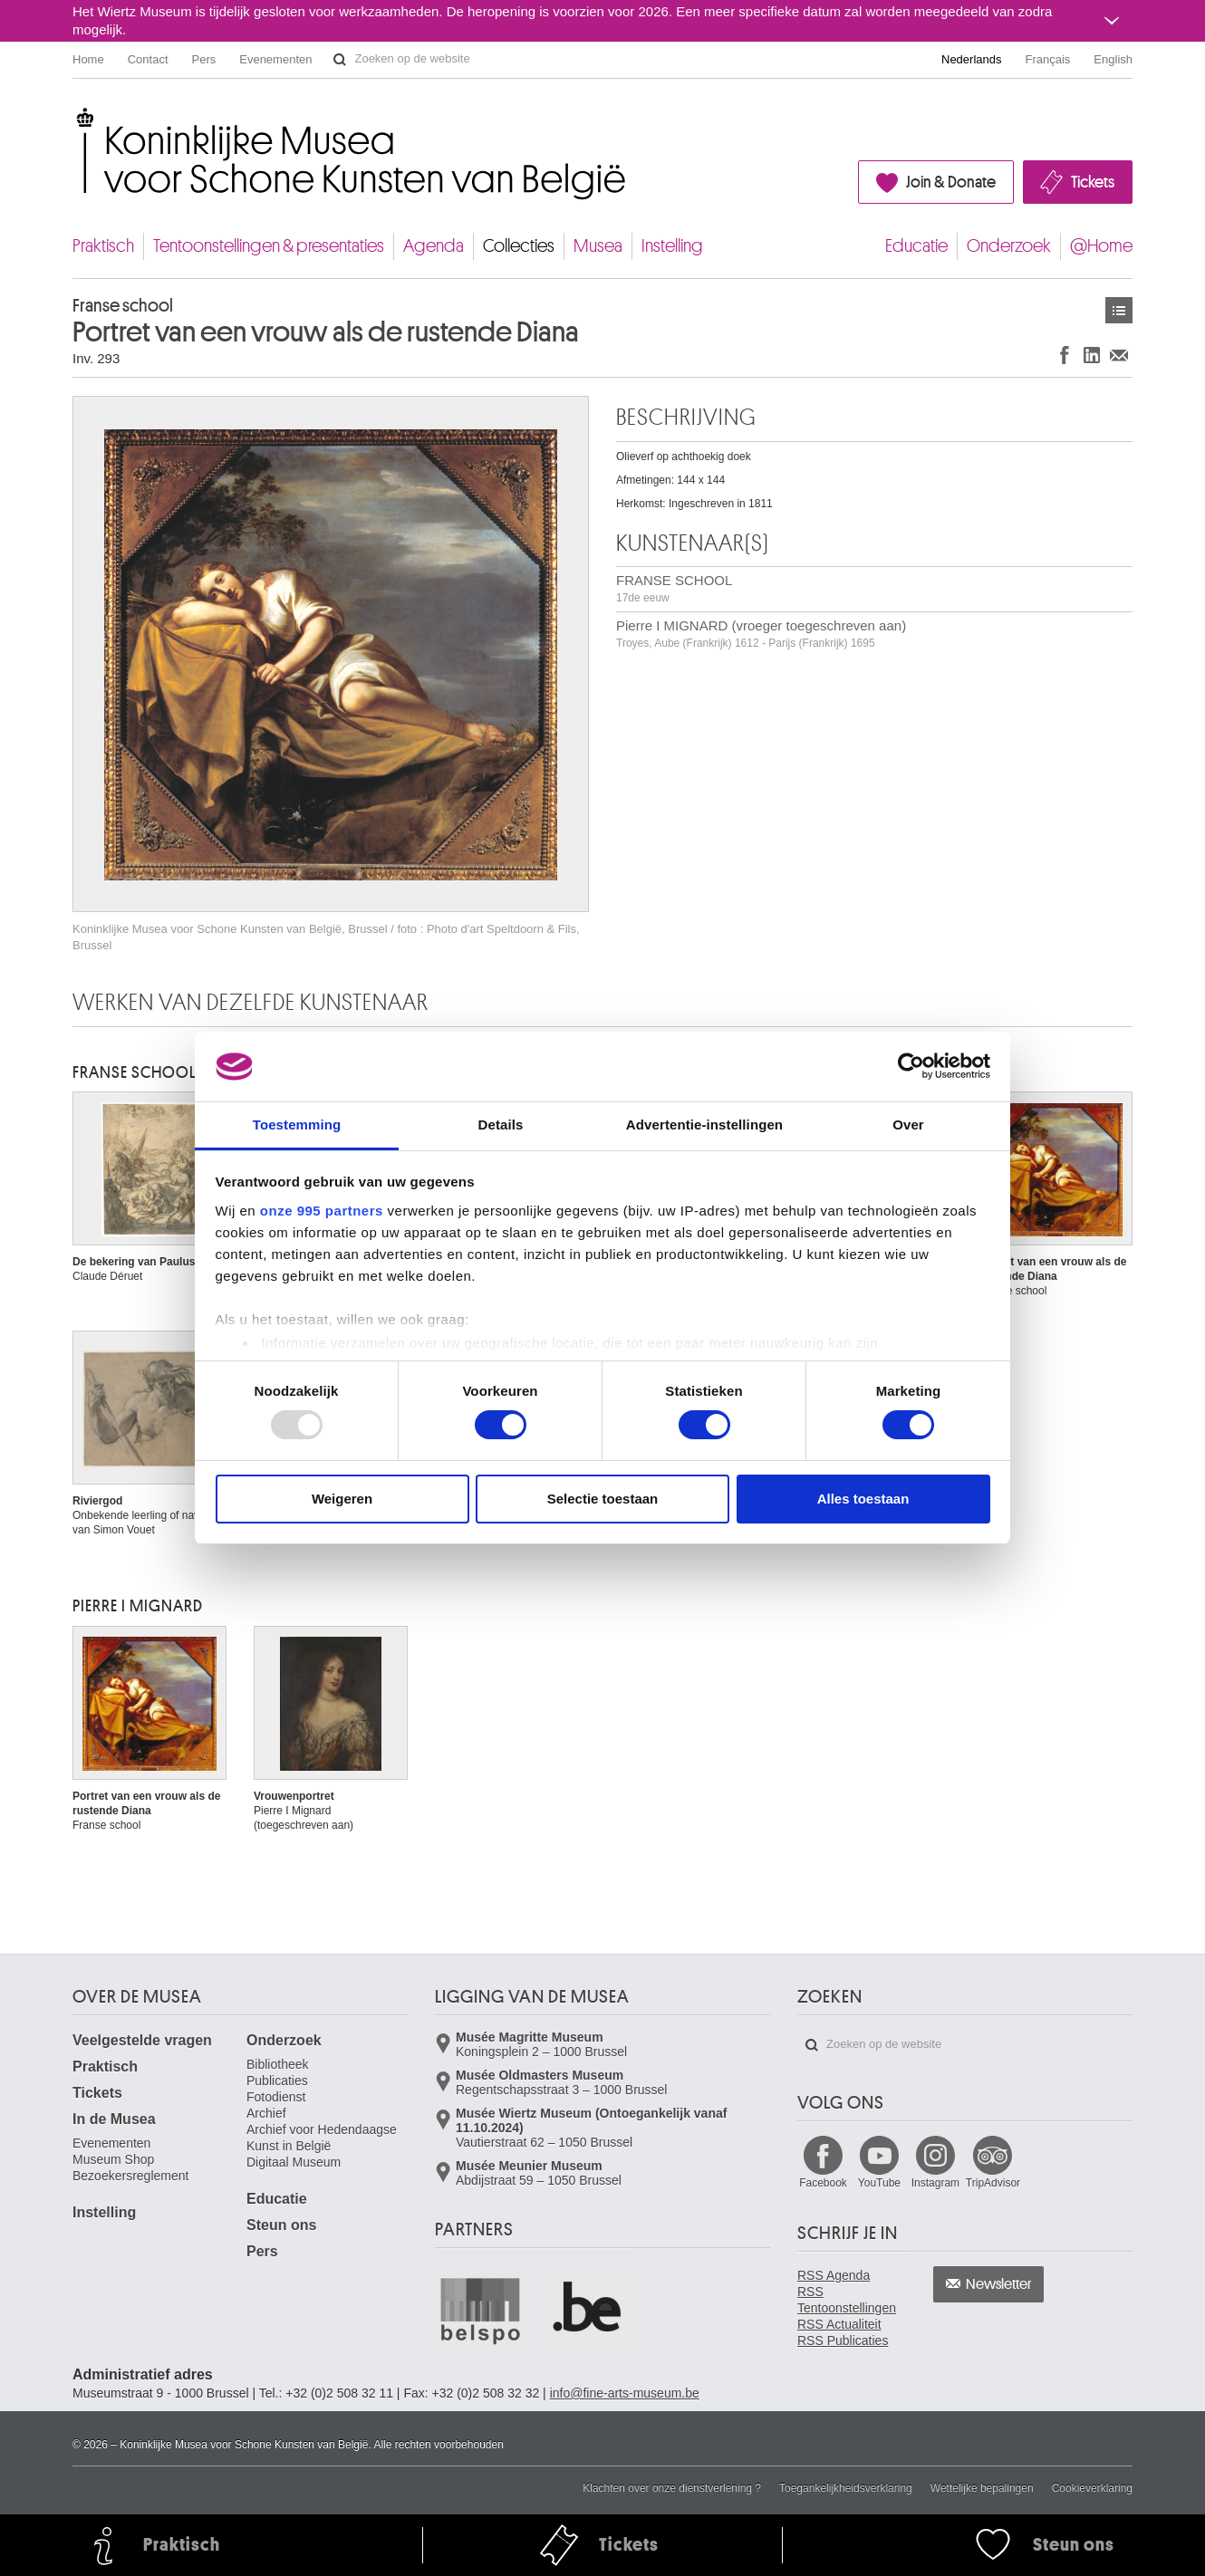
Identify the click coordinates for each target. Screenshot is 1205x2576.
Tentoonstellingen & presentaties (268, 245)
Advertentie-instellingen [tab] (704, 1124)
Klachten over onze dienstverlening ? (672, 2488)
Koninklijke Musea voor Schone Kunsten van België (76, 117)
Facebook (823, 2183)
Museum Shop (113, 2159)
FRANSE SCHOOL (674, 588)
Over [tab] (908, 1124)
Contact (148, 59)
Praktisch (103, 245)
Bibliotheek (277, 2064)
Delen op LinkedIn (1091, 354)
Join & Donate (951, 182)
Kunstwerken (1119, 310)
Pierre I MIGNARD (137, 1606)
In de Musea (114, 2119)
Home (88, 59)
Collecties (518, 245)
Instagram (935, 2183)
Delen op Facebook (1064, 354)
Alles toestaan (863, 1498)
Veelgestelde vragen (142, 2040)
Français (1048, 59)
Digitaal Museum (293, 2162)
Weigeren (342, 1498)
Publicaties (277, 2080)
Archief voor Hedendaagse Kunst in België (321, 2137)
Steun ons (281, 2225)
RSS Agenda (833, 2275)
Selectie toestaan (603, 1498)
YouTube (879, 2183)
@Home (1101, 245)
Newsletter (999, 2284)
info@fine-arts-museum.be (624, 2393)
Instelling (672, 245)
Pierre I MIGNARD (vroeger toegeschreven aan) (761, 633)
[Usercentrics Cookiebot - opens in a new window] (911, 1066)
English (1113, 59)
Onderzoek (1009, 245)
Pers (204, 59)
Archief (266, 2113)
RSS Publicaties (842, 2340)
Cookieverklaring (1092, 2488)
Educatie (916, 245)
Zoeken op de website (339, 59)
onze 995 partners (321, 1210)
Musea (598, 245)
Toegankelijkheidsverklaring (845, 2488)
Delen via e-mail (1119, 354)
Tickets (1092, 182)
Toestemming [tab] (297, 1124)
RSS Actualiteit (839, 2324)
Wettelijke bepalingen (982, 2488)
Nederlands (971, 59)
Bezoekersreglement (130, 2175)
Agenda (433, 245)
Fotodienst (275, 2097)
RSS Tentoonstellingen (846, 2299)
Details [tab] (501, 1124)
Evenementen (275, 59)
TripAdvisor (993, 2183)
